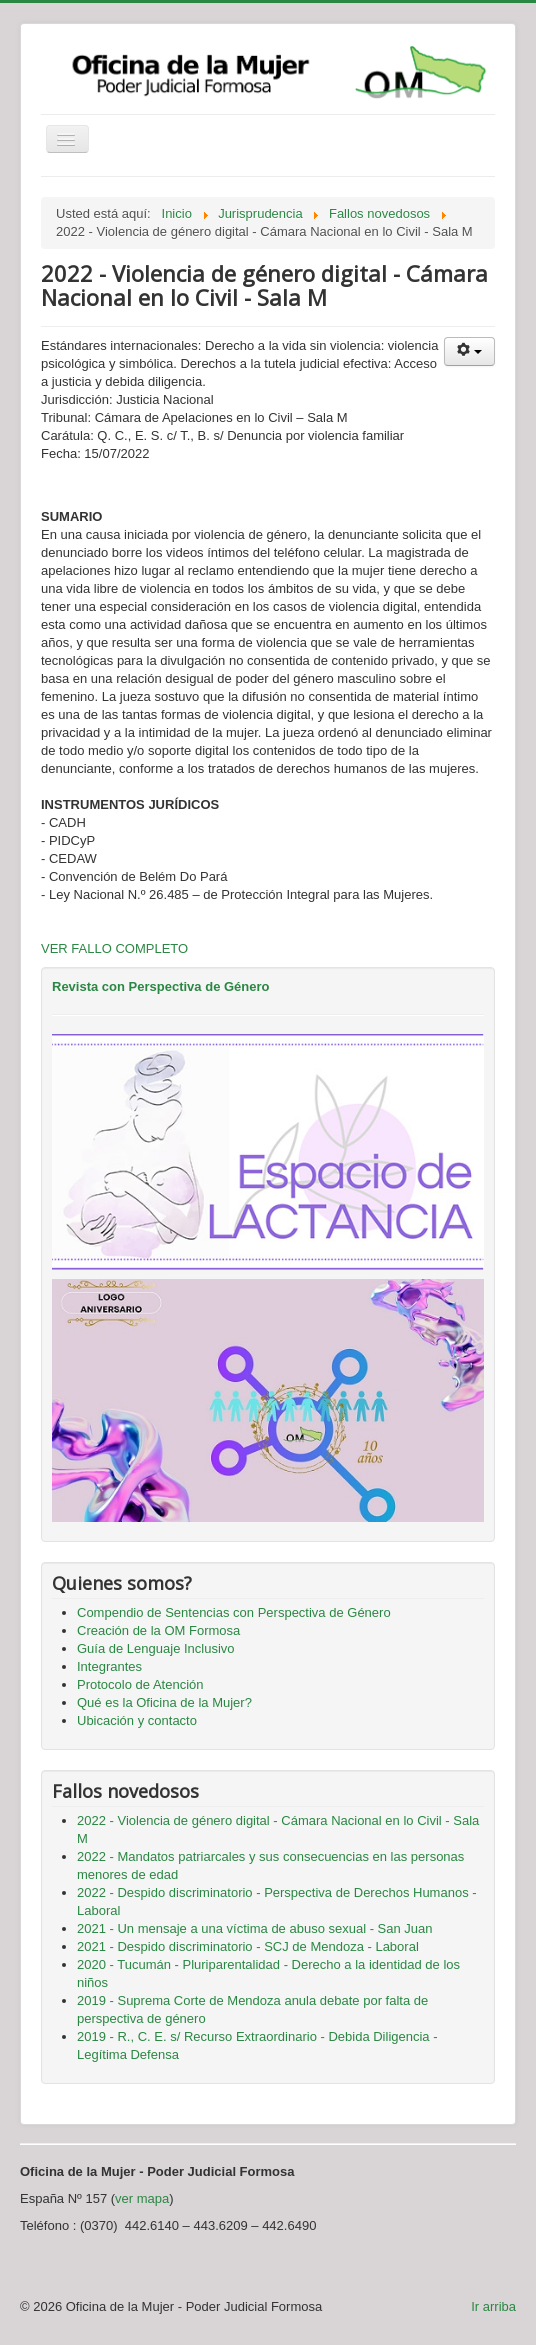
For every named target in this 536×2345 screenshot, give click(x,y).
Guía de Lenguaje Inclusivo (156, 1648)
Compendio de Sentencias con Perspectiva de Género (234, 1612)
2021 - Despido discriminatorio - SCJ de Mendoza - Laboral (248, 1946)
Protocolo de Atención (140, 1684)
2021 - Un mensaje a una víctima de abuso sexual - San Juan (255, 1928)
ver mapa (142, 2198)
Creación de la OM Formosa (158, 1630)
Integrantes (109, 1666)
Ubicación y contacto (137, 1720)
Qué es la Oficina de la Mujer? (164, 1702)
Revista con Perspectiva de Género (160, 986)
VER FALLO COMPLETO (114, 948)
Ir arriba (493, 2306)
